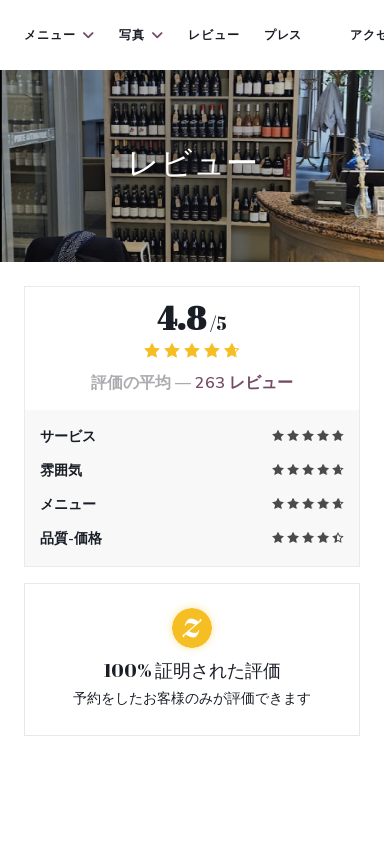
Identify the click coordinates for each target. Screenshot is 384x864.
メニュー (59, 35)
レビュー (214, 35)
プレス (283, 35)
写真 (141, 35)
